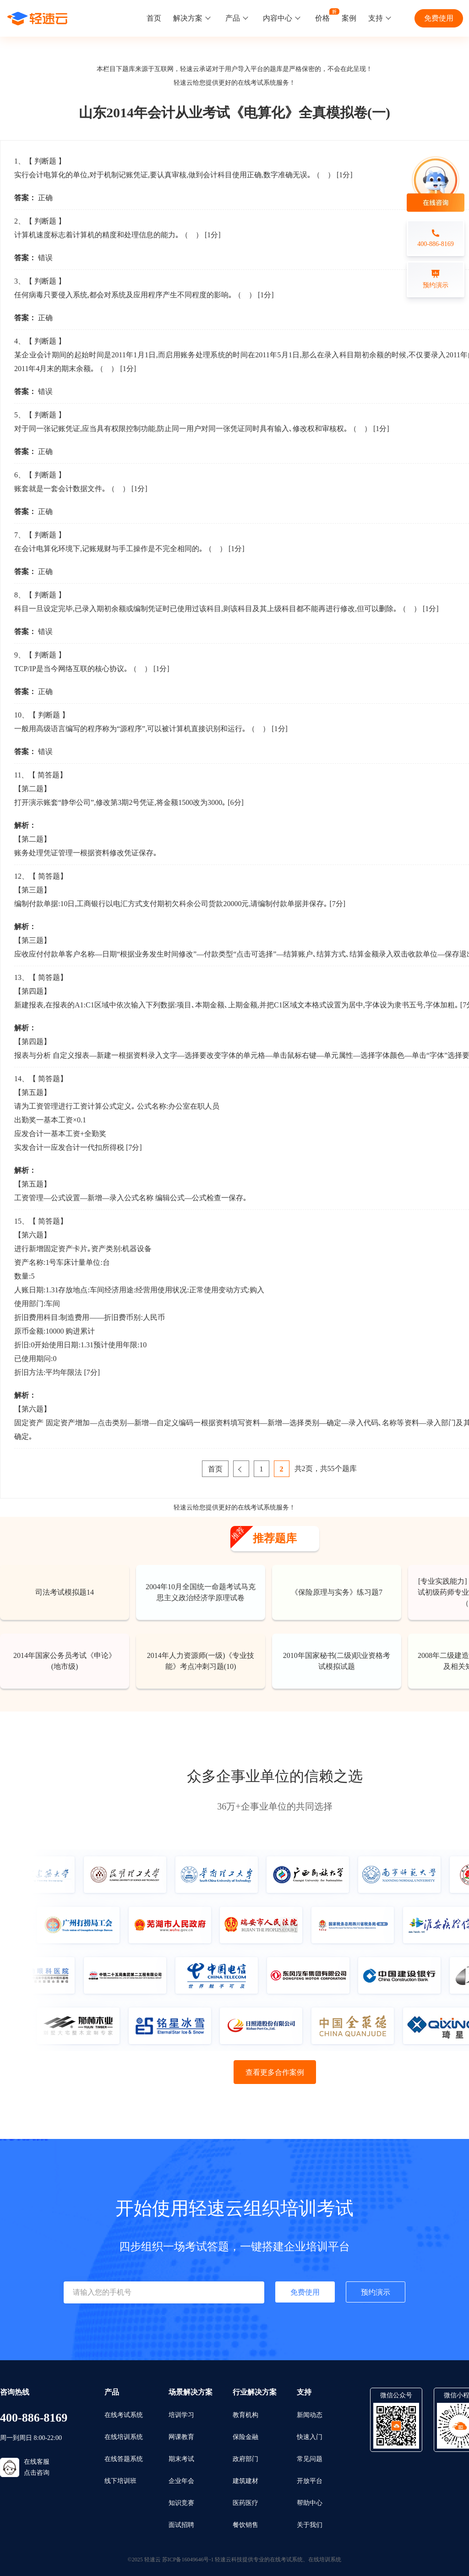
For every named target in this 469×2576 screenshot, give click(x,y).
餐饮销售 (245, 2524)
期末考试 (181, 2459)
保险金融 (245, 2437)
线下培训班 (120, 2481)
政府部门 (245, 2459)
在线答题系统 (123, 2459)
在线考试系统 (257, 82)
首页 (154, 18)
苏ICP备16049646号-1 (188, 2559)
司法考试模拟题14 (64, 1592)
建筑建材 (245, 2481)
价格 (322, 18)
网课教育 (181, 2437)
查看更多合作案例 (274, 2072)
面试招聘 (181, 2524)
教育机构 (245, 2415)
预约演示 (375, 2292)
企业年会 (181, 2481)
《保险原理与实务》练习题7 (336, 1592)
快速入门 (309, 2437)
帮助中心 (309, 2502)
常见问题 (309, 2459)
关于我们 (309, 2524)
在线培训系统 (123, 2437)
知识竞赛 (181, 2502)
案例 (349, 18)
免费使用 (438, 18)
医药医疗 (245, 2502)
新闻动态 (309, 2415)
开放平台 (309, 2481)
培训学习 (181, 2415)
